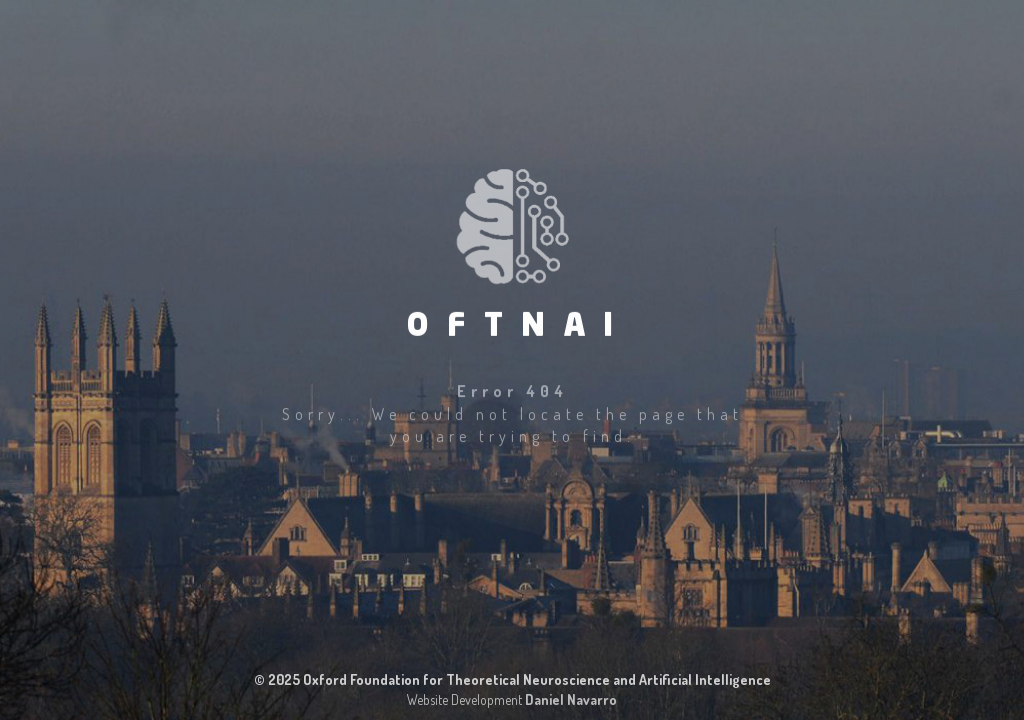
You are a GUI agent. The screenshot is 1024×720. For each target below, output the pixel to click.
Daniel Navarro (571, 699)
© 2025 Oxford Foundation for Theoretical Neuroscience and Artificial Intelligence (512, 679)
